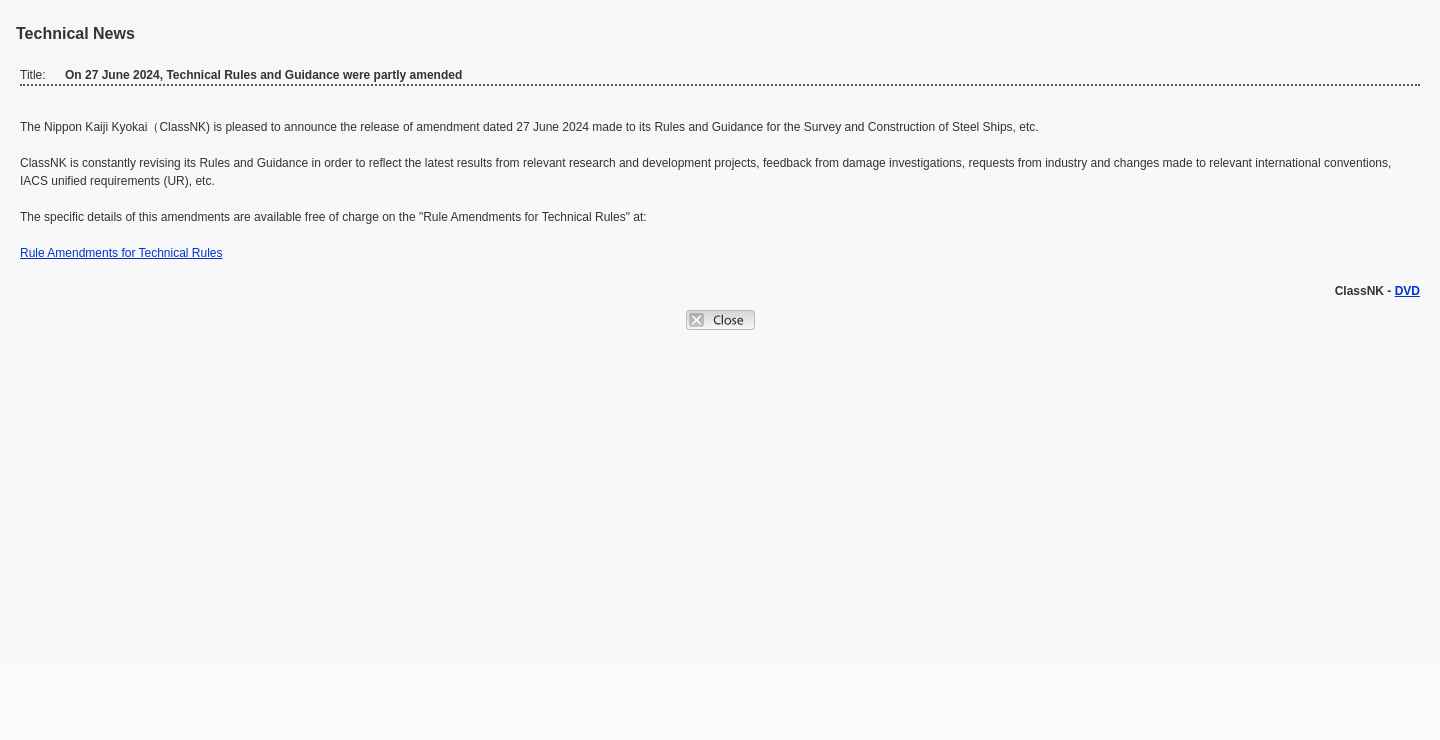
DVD (1407, 291)
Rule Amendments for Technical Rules (121, 253)
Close (720, 320)
